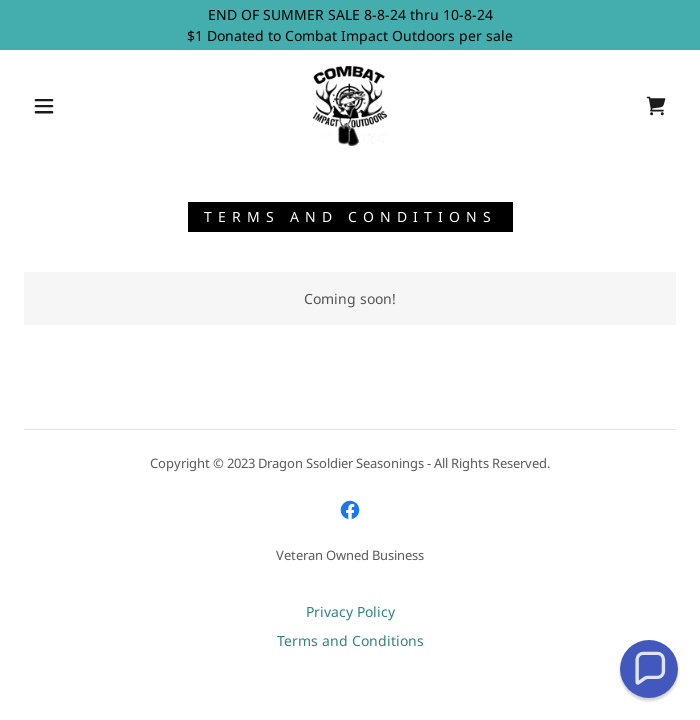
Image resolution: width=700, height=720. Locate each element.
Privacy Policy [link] (350, 611)
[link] (349, 106)
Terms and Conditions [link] (350, 640)
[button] (56, 106)
